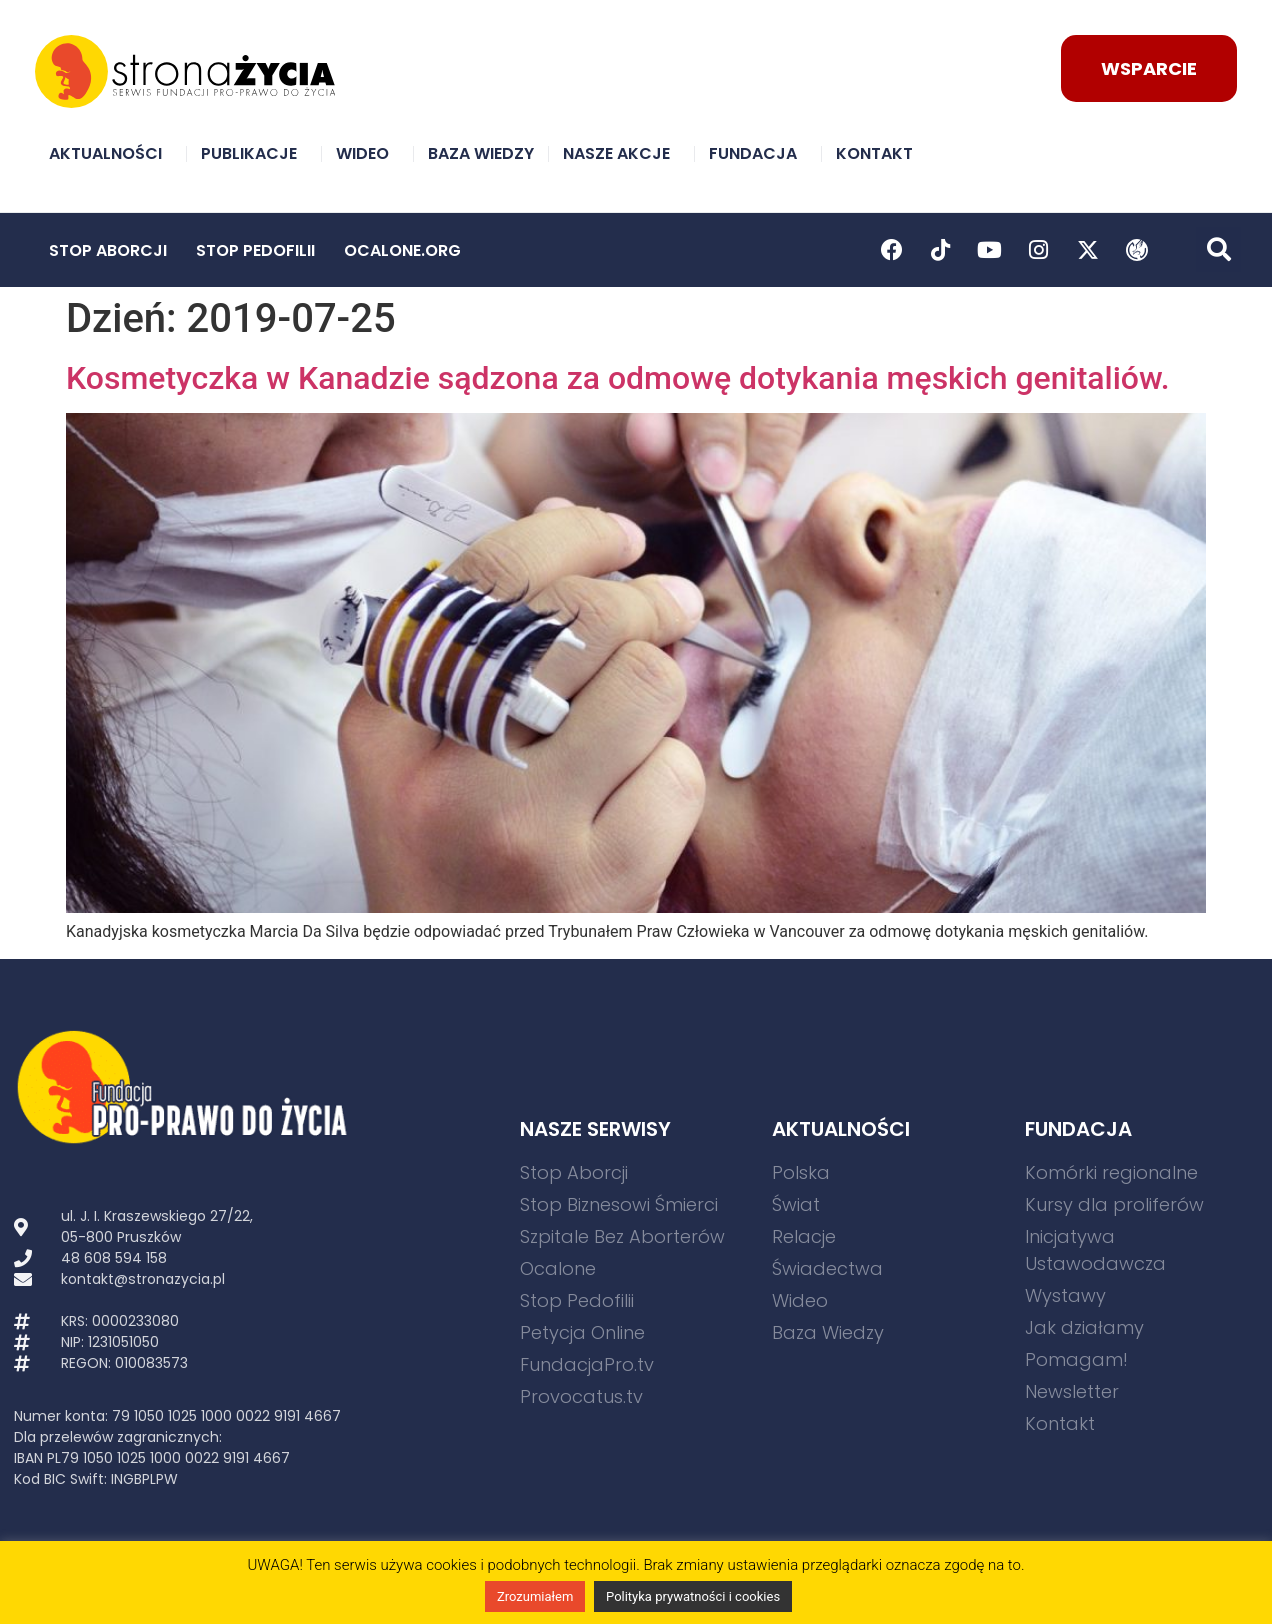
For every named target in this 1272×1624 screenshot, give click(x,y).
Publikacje (254, 153)
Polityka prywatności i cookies (693, 1596)
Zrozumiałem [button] (535, 1596)
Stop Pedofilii (255, 250)
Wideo (367, 153)
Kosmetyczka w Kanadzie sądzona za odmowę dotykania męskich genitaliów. (618, 378)
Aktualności (110, 153)
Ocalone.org (402, 250)
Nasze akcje (621, 153)
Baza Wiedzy (481, 153)
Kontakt (879, 153)
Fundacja (758, 153)
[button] (1218, 249)
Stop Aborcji (108, 250)
